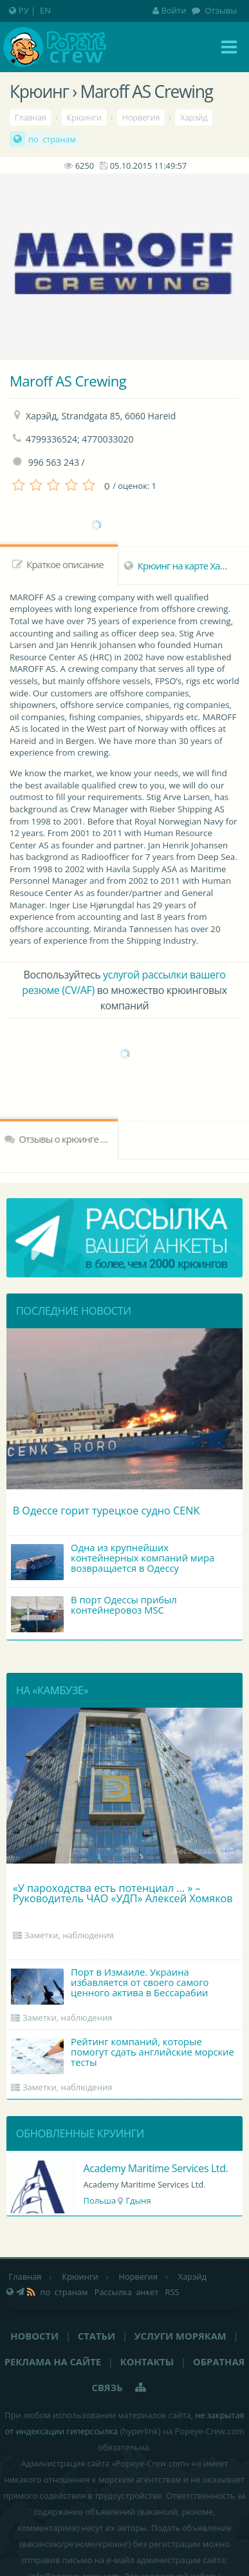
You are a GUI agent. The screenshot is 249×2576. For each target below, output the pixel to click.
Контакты (147, 2361)
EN (45, 10)
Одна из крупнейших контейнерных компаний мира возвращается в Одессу (112, 1560)
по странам (52, 139)
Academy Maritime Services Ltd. (156, 2168)
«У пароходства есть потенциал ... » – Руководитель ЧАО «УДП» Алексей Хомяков (123, 1893)
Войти (169, 10)
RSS (172, 2292)
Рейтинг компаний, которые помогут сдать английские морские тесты (122, 2054)
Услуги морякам (180, 2335)
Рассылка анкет (127, 2292)
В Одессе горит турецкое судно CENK (106, 1510)
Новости (34, 2335)
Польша (100, 2200)
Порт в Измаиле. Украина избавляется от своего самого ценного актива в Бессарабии (109, 1985)
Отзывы (220, 10)
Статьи (96, 2335)
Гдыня (138, 2200)
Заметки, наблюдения (69, 1935)
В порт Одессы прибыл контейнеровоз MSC (94, 1612)
